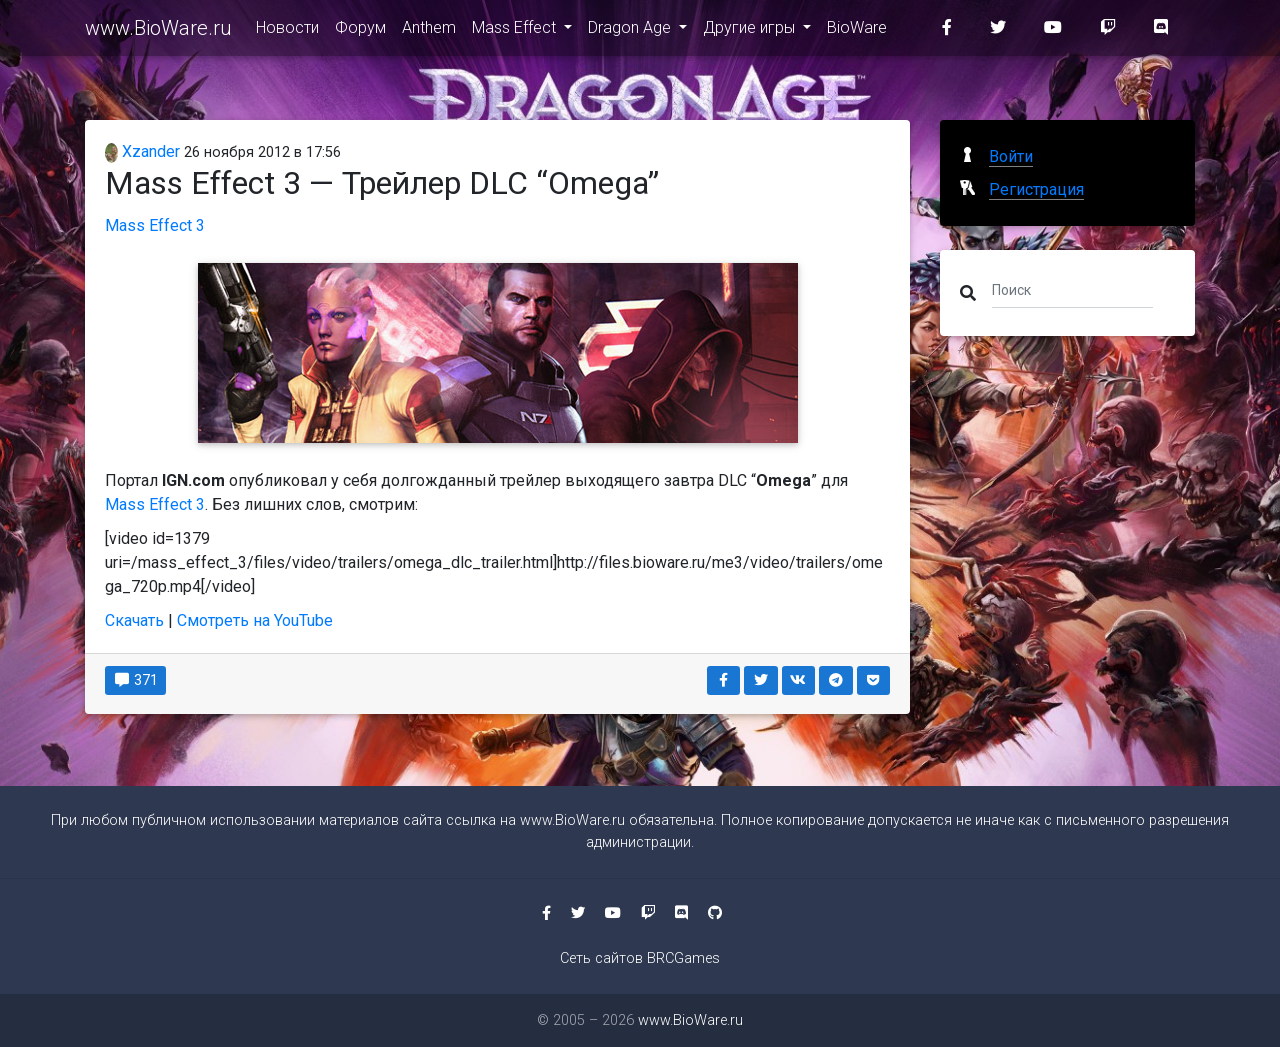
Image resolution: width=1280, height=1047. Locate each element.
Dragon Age (631, 31)
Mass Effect (516, 31)
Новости (287, 31)
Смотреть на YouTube (255, 620)
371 (135, 680)
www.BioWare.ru (158, 32)
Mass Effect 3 (155, 225)
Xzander (142, 151)
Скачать (134, 620)
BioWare (857, 31)
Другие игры (751, 31)
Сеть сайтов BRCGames (640, 958)
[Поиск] (1072, 289)
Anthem (429, 31)
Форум (360, 31)
